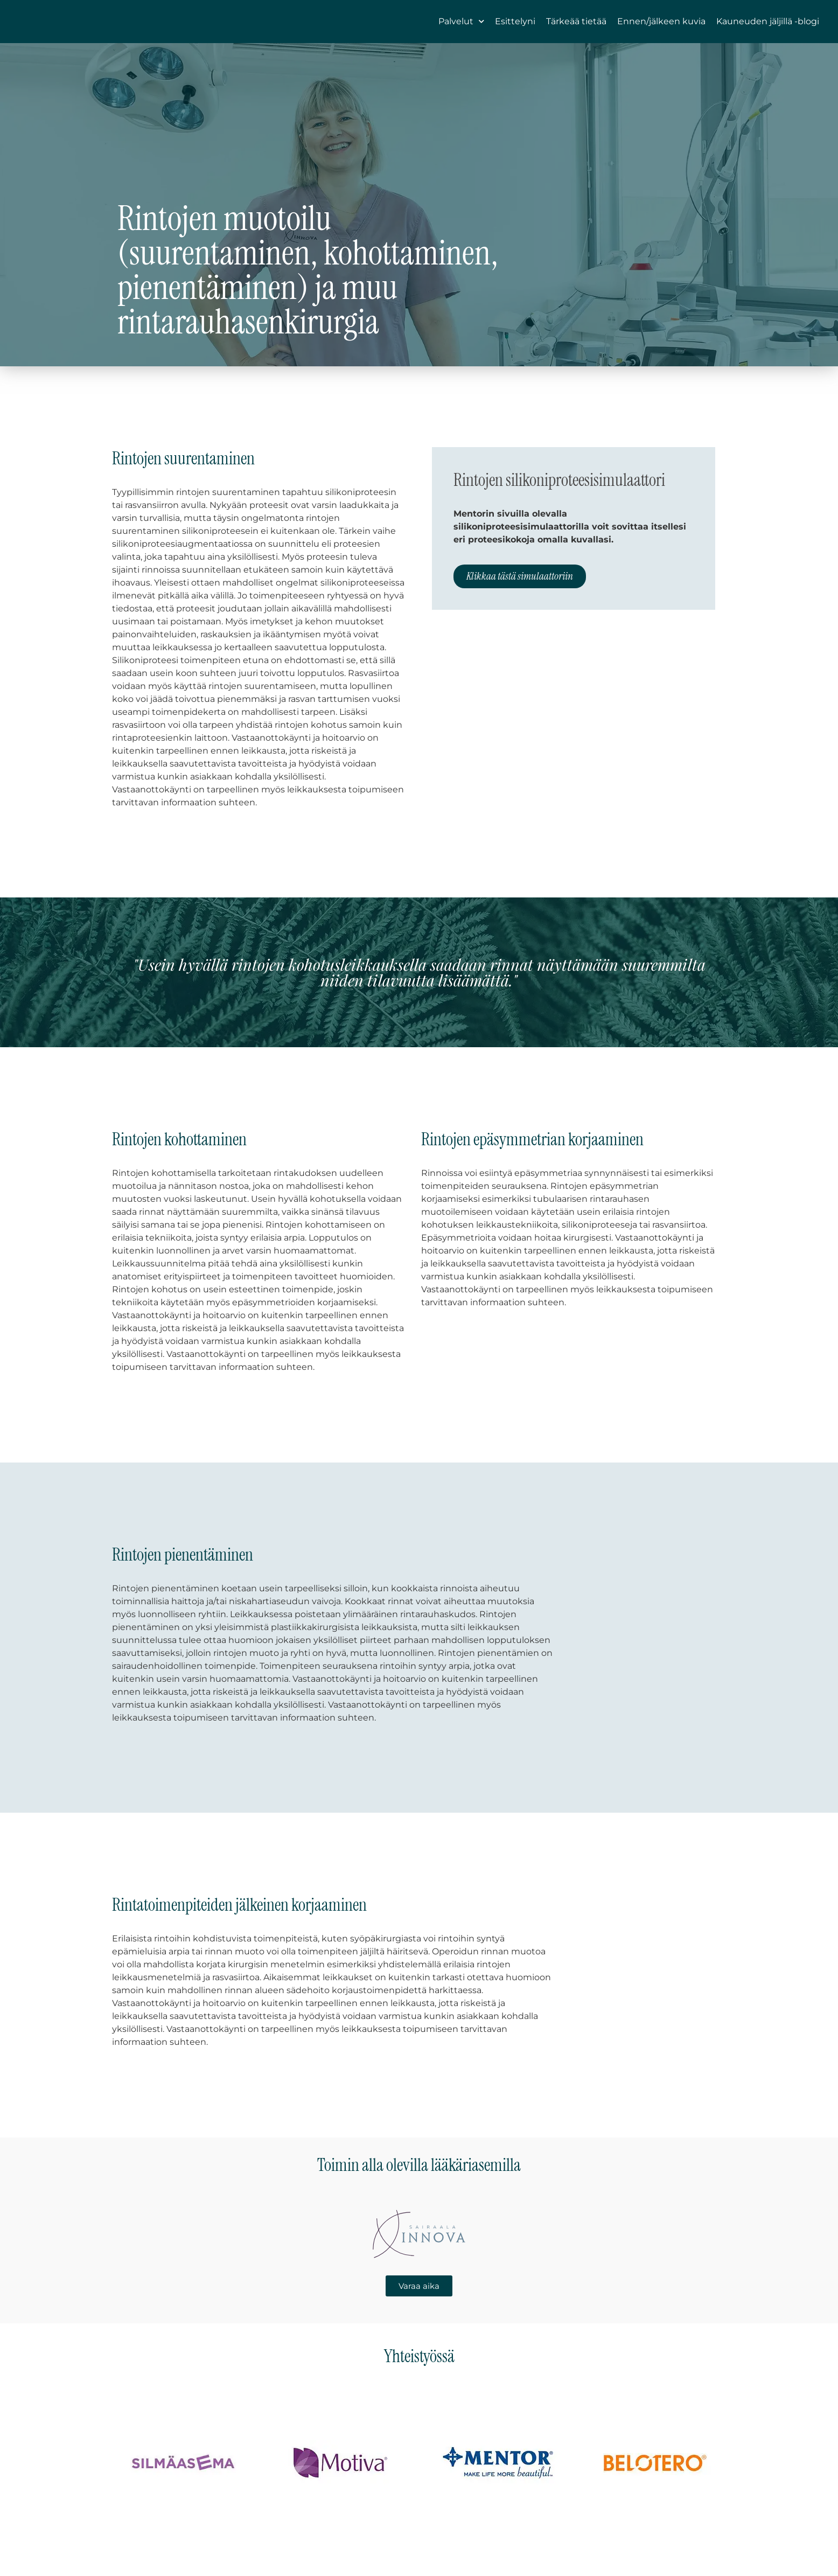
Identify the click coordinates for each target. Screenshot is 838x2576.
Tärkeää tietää (576, 30)
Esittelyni (515, 30)
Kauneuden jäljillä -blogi (767, 30)
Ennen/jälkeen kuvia (661, 30)
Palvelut (461, 30)
